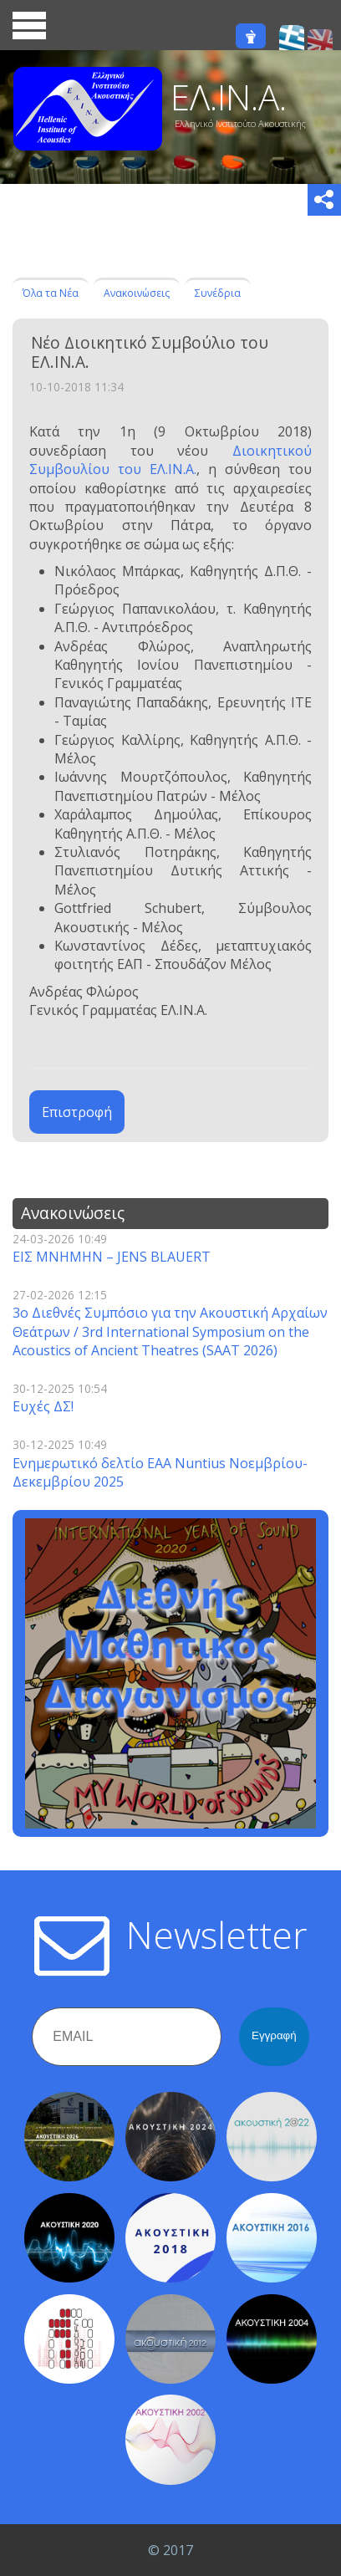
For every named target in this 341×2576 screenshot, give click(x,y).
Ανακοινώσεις (137, 293)
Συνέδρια (218, 293)
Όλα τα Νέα (51, 293)
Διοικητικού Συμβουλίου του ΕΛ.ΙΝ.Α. (170, 459)
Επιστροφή (77, 1112)
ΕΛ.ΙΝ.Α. (228, 97)
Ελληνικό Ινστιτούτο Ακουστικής (240, 123)
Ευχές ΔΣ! (43, 1406)
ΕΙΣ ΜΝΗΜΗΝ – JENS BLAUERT (112, 1256)
